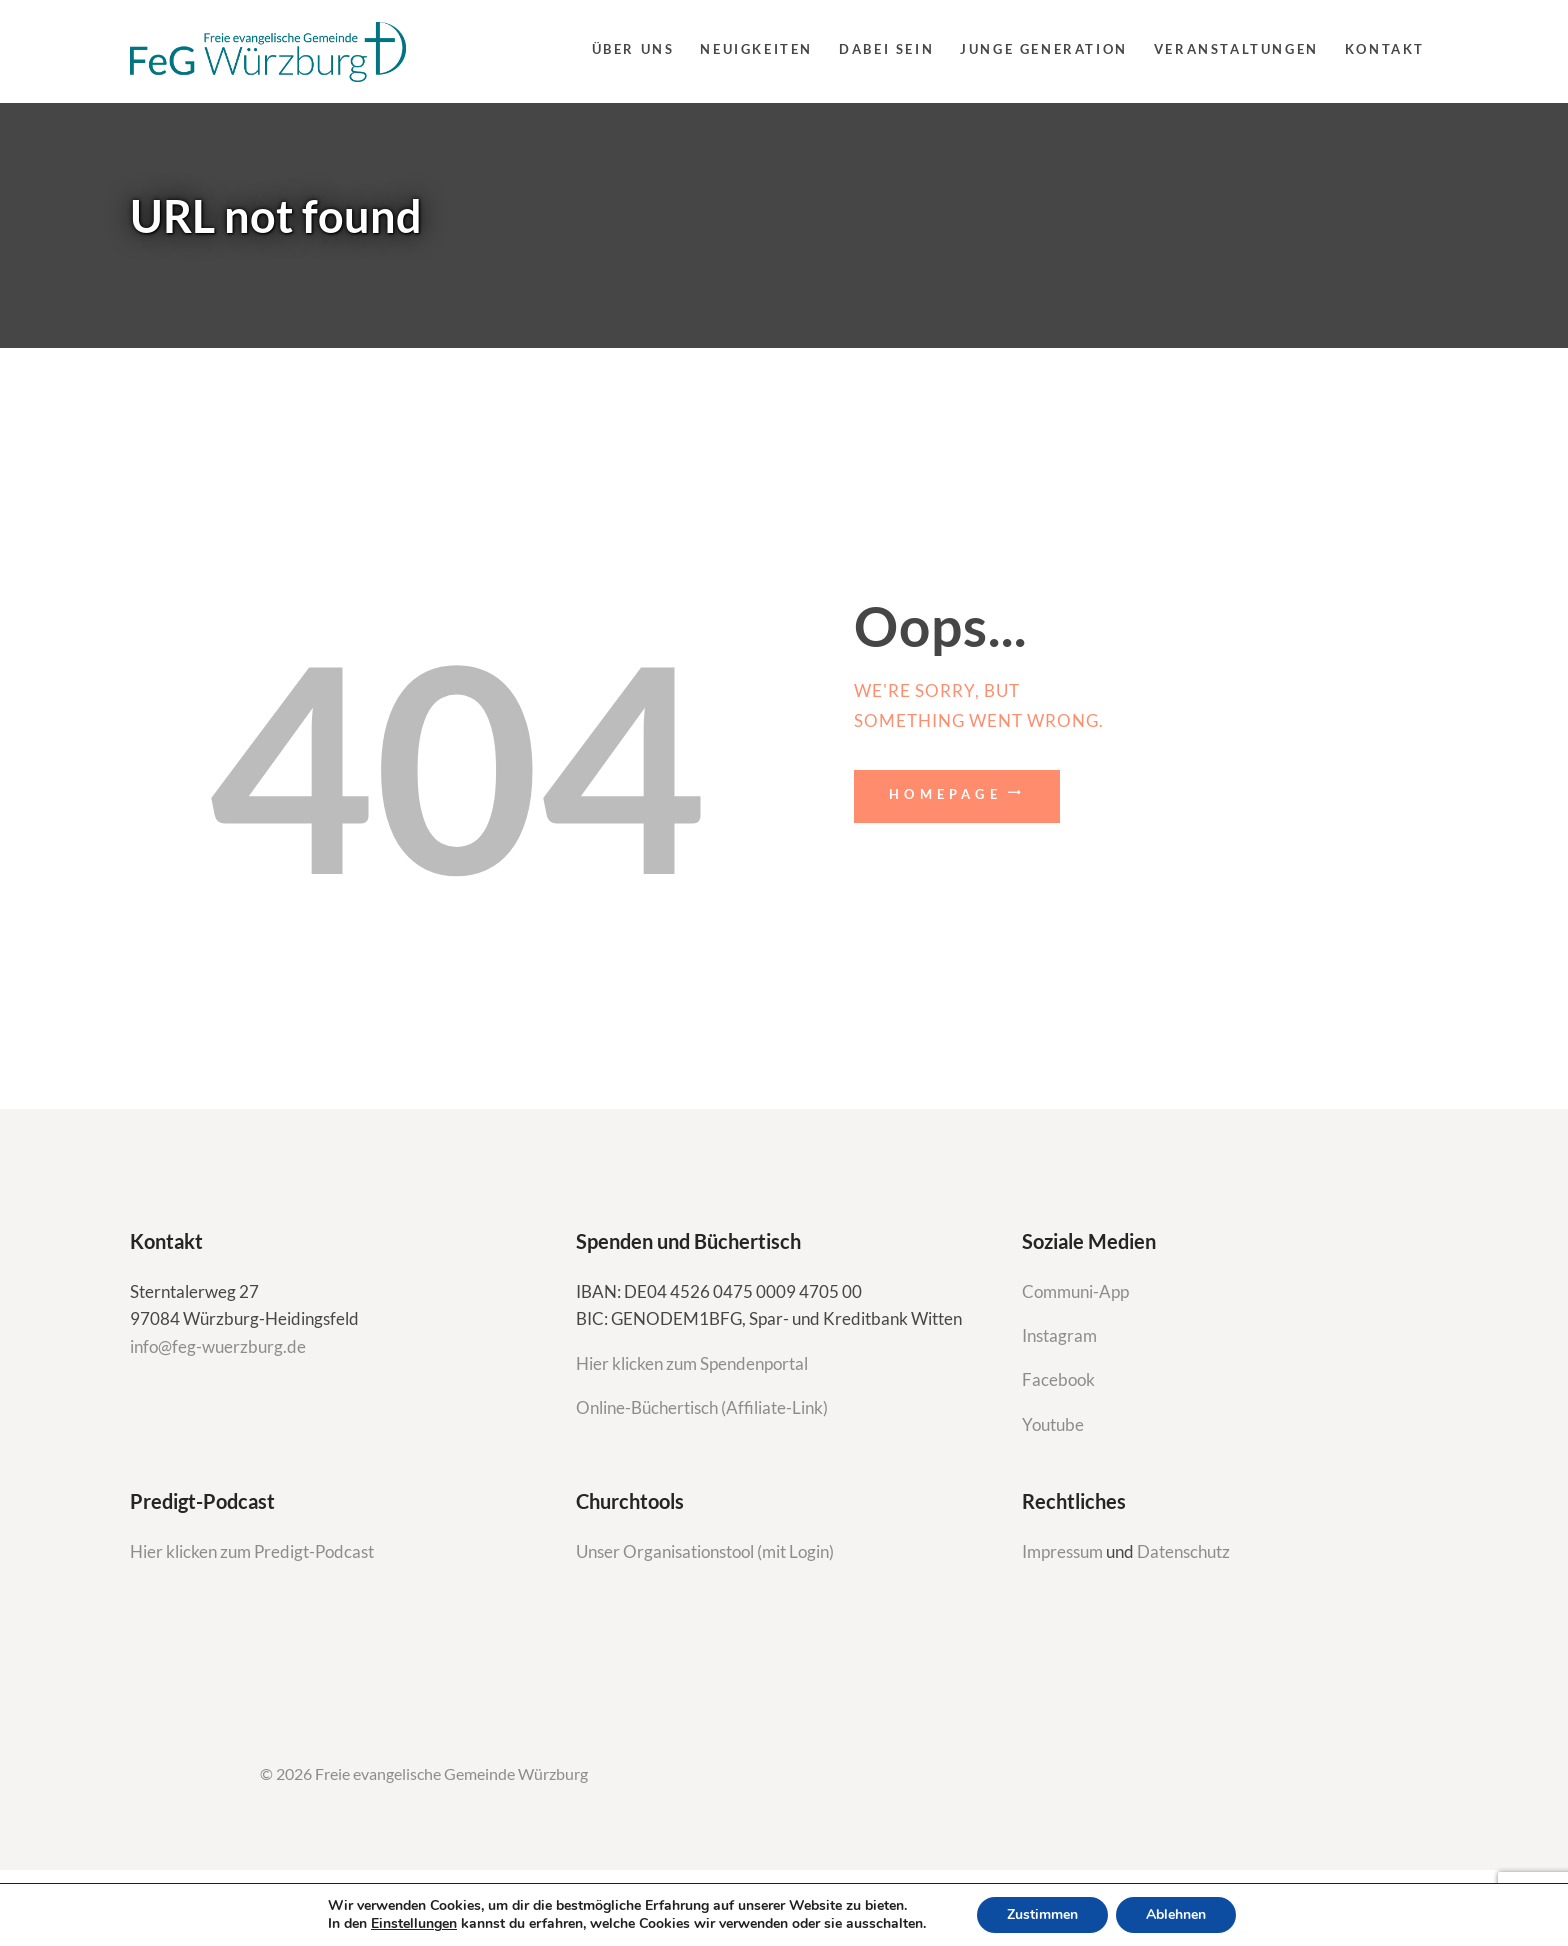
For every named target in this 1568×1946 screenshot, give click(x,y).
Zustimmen (1042, 1914)
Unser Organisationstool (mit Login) (705, 1551)
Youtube (1053, 1424)
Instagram (1061, 1335)
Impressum (1064, 1551)
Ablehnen (1176, 1914)
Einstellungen (414, 1924)
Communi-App (1075, 1291)
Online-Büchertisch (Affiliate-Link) (702, 1407)
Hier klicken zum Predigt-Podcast (252, 1551)
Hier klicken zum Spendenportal (692, 1363)
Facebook (1058, 1379)
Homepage (945, 794)
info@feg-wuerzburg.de (218, 1346)
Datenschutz (1183, 1551)
